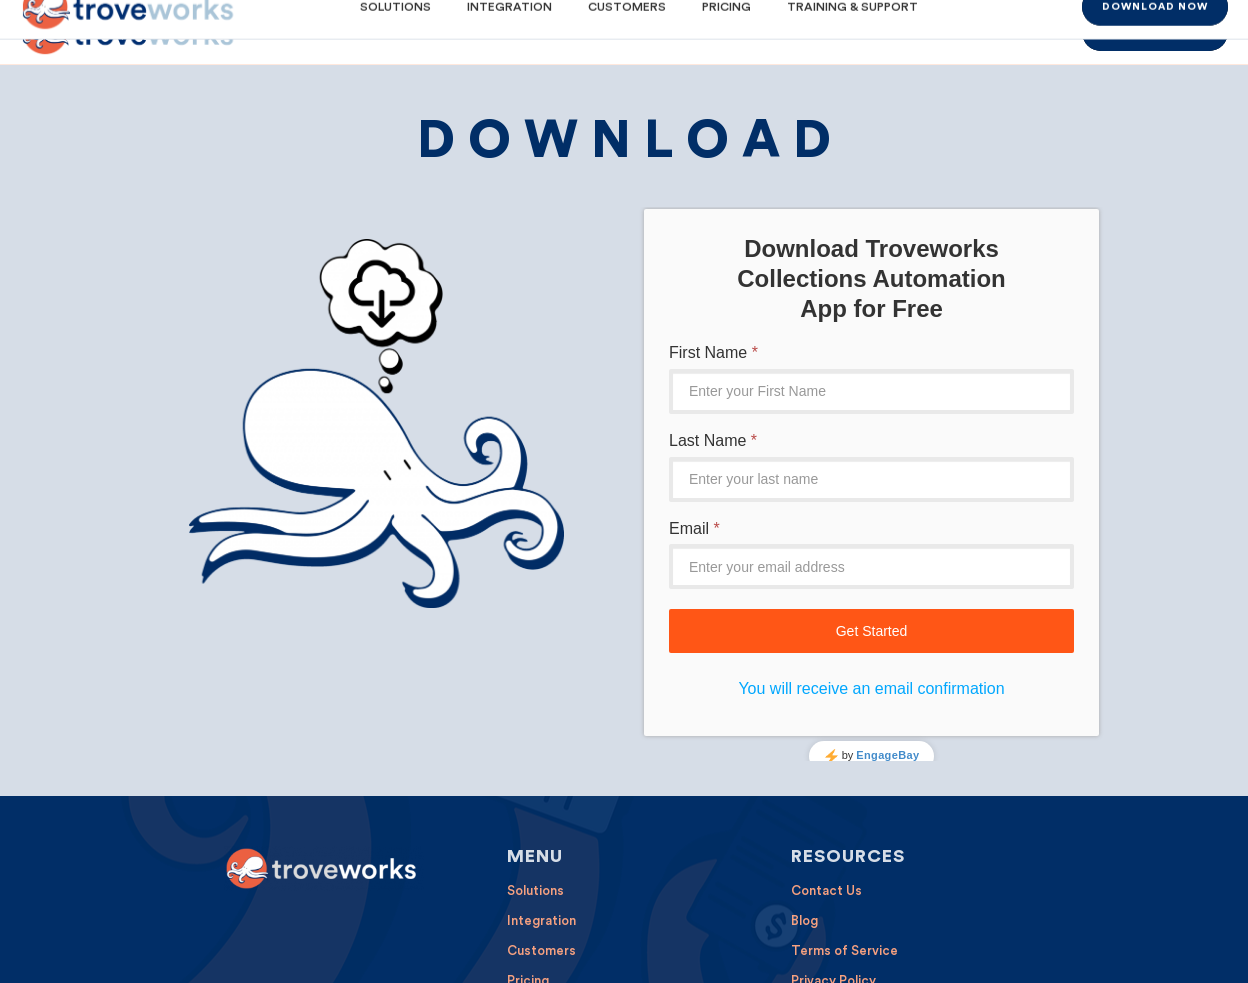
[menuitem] (388, 32)
